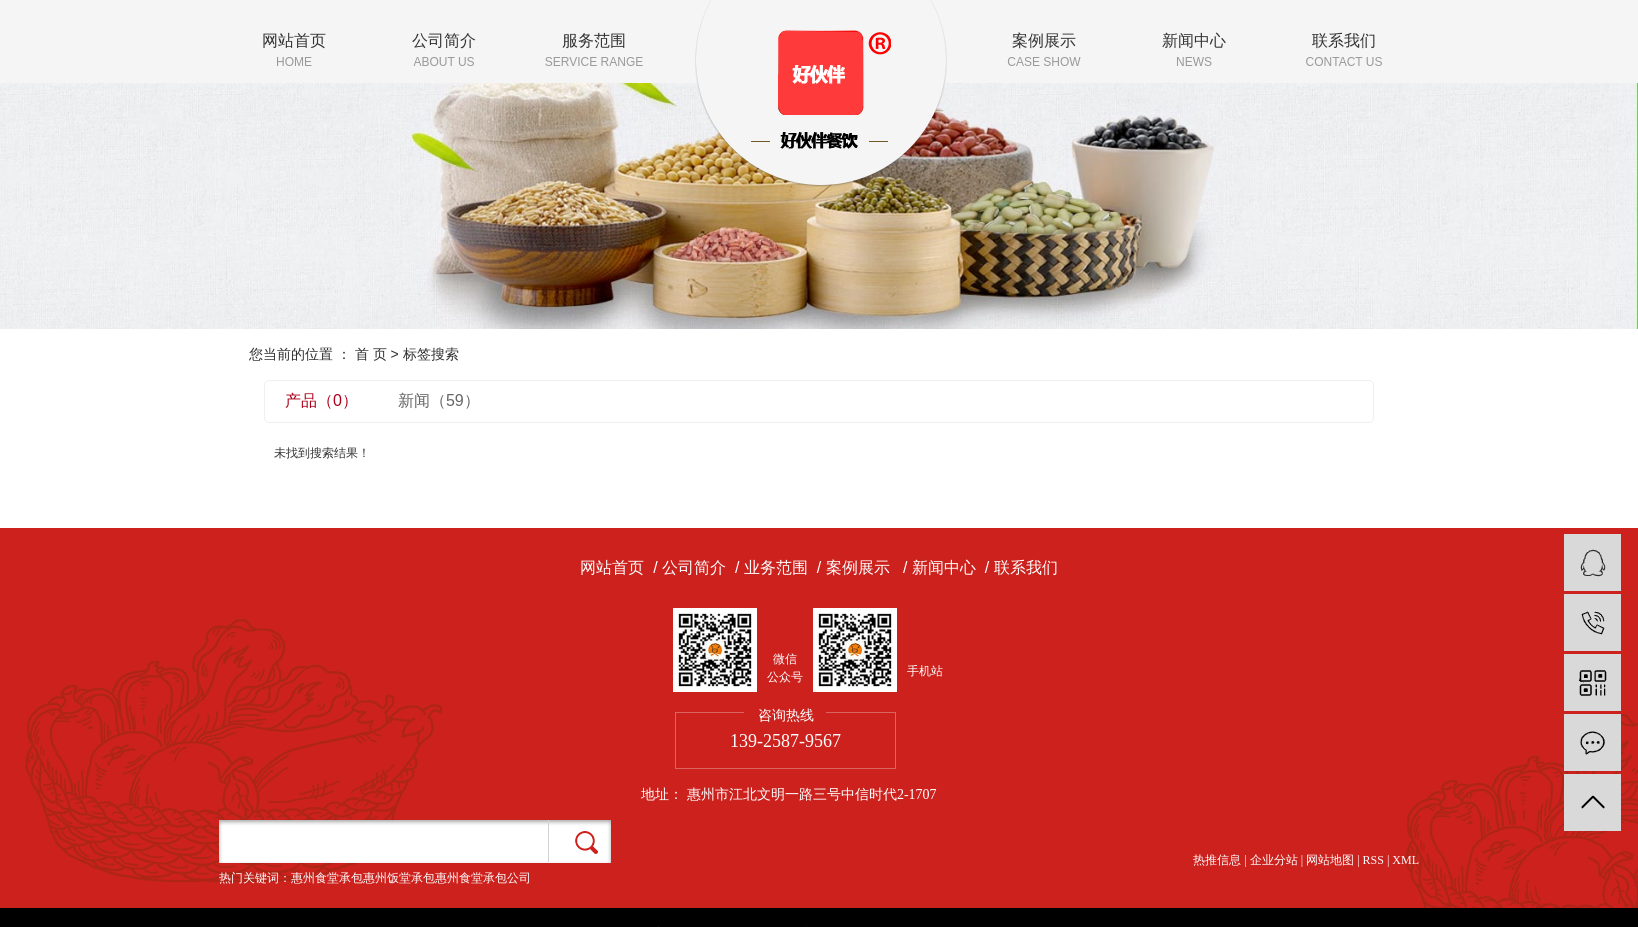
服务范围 (594, 52)
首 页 (371, 354)
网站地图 (1330, 860)
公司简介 (444, 52)
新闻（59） (439, 400)
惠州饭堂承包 (399, 878)
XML (1405, 860)
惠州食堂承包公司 (483, 878)
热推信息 (1217, 860)
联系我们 (1344, 52)
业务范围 (776, 567)
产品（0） (321, 400)
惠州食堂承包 (327, 878)
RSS (1373, 860)
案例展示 (1044, 52)
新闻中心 (1194, 52)
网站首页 (294, 52)
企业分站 (1274, 860)
